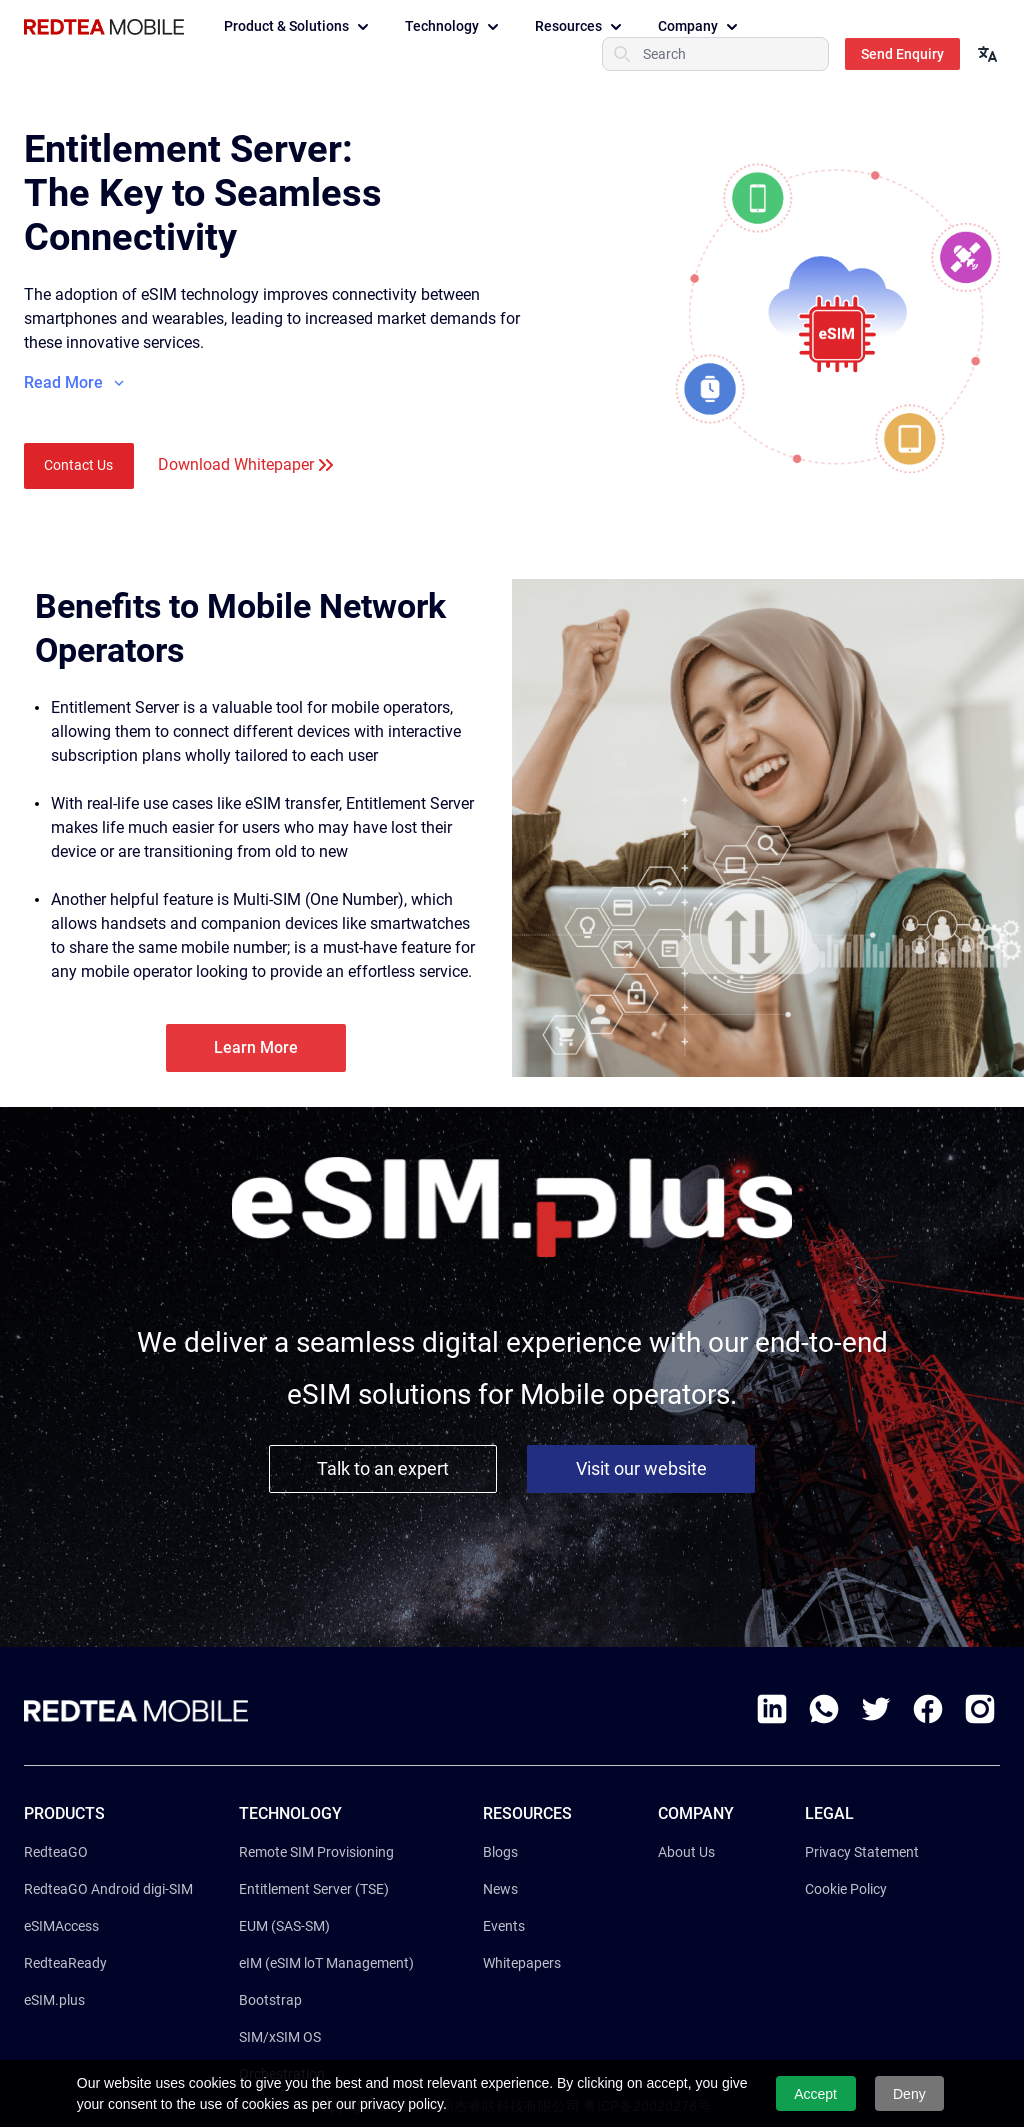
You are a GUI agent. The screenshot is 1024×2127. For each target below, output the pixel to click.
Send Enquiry (902, 54)
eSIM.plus (54, 2000)
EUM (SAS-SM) (284, 1926)
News (500, 1889)
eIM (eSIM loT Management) (326, 1963)
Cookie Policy (846, 1889)
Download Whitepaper (236, 464)
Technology (454, 27)
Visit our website (641, 1468)
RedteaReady (65, 1963)
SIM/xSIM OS (280, 2037)
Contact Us (78, 465)
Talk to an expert (383, 1468)
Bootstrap (270, 2000)
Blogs (500, 1852)
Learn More (256, 1047)
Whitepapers (522, 1963)
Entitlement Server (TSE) (314, 1889)
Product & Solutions (298, 27)
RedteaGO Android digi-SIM (108, 1889)
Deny (909, 2094)
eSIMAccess (61, 1926)
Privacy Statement (862, 1852)
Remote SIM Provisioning (316, 1852)
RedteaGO (56, 1852)
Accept (815, 2094)
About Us (686, 1852)
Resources (580, 27)
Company (700, 27)
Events (504, 1926)
